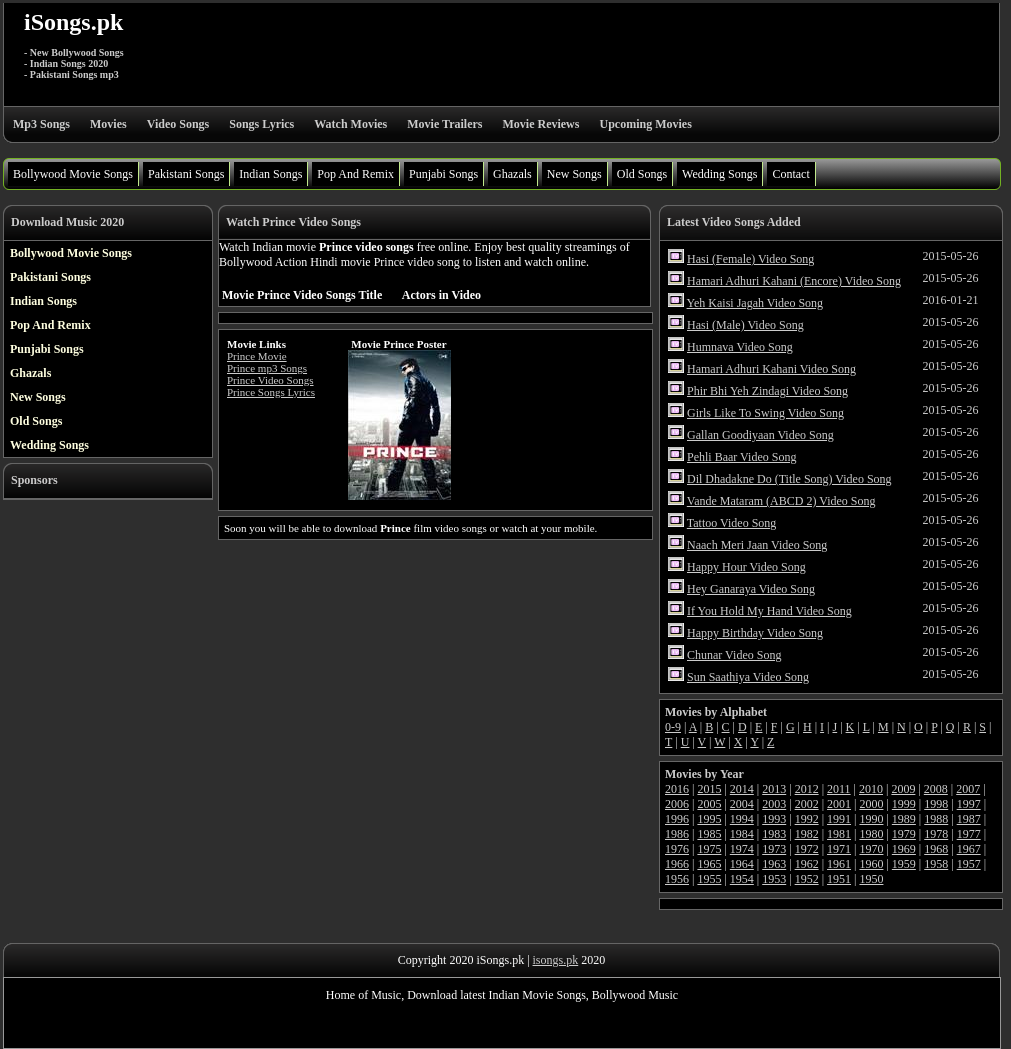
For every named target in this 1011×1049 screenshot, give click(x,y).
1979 (904, 834)
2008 (936, 789)
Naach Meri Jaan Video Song (757, 545)
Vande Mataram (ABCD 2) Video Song (781, 501)
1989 (904, 819)
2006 (677, 804)
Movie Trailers (444, 124)
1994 (742, 819)
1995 (709, 819)
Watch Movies (350, 124)
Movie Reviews (540, 124)
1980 (871, 834)
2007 (968, 789)
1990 (871, 819)
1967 (969, 849)
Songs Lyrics (261, 124)
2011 (839, 789)
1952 (807, 879)
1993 (774, 819)
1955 (709, 879)
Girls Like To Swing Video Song (765, 413)
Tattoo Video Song (732, 523)
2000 (871, 804)
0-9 (673, 727)
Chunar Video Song (734, 655)
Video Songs (178, 124)
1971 (839, 849)
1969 (904, 849)
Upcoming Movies (645, 124)
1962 (807, 864)
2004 (742, 804)
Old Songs (642, 174)
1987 (969, 819)
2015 (709, 789)
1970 (871, 849)
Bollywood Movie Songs (73, 174)
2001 (839, 804)
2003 (774, 804)
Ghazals (512, 174)
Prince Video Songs (270, 380)
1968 (936, 849)
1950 (871, 879)
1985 (709, 834)
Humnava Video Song (740, 347)
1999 (904, 804)
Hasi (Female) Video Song (750, 259)
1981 (839, 834)
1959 (904, 864)
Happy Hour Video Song (746, 567)
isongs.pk (556, 960)
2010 (871, 789)
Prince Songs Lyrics (271, 392)
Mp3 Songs (41, 124)
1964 (742, 864)
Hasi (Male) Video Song (745, 325)
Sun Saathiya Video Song (748, 677)
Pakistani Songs (186, 174)
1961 (839, 864)
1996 (677, 819)
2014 (742, 789)
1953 (774, 879)
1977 (969, 834)
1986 (677, 834)
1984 (742, 834)
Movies (108, 124)
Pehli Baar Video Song (741, 457)
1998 (936, 804)
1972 (807, 849)
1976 (677, 849)
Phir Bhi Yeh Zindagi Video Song (767, 391)
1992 (807, 819)
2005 (709, 804)
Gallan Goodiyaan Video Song (760, 435)
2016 (677, 789)
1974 (742, 849)
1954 (742, 879)
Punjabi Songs (443, 174)
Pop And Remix (355, 174)
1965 (709, 864)
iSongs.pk (73, 22)
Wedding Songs (719, 174)
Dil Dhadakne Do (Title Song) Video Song (789, 479)
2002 (807, 804)
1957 (969, 864)
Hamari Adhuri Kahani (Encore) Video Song (794, 281)
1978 (936, 834)
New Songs (574, 174)
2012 (807, 789)
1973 (774, 849)
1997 (969, 804)
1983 (774, 834)
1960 (871, 864)
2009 (903, 789)
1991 (839, 819)
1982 (807, 834)
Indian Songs (270, 174)
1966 (677, 864)
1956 (677, 879)
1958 (936, 864)
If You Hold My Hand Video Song (769, 611)
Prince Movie (257, 356)
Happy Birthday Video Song (755, 633)
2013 (774, 789)
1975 (709, 849)
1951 (839, 879)
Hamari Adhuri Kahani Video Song (771, 369)
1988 (936, 819)
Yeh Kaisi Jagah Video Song (755, 303)
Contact (790, 174)
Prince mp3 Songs (267, 368)
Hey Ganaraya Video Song (751, 589)
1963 (774, 864)
